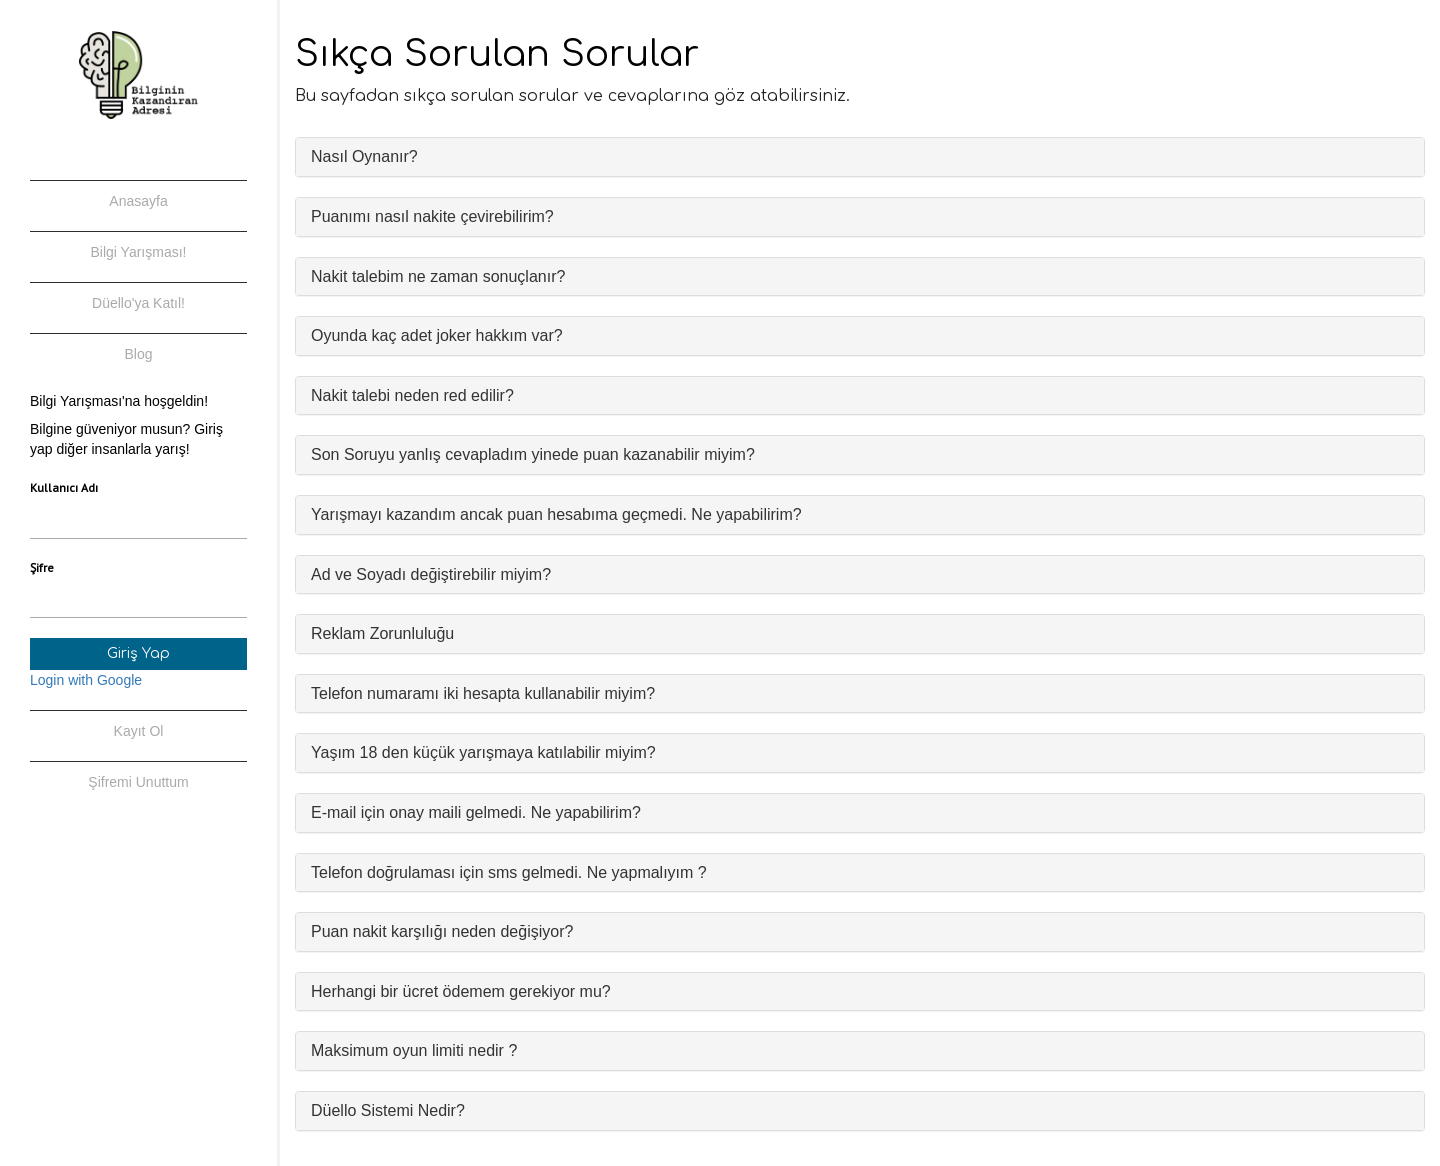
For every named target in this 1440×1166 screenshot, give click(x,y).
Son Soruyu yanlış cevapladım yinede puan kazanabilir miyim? (533, 454)
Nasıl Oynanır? (364, 156)
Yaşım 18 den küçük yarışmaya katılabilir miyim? (483, 752)
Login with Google (86, 680)
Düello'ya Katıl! (138, 303)
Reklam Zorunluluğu (382, 633)
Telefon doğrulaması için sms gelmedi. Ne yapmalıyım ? (509, 872)
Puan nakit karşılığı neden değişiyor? (442, 931)
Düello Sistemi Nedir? (388, 1110)
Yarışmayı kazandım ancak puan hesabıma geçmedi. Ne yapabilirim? (556, 514)
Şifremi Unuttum (138, 782)
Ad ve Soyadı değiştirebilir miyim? (431, 574)
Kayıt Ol (139, 731)
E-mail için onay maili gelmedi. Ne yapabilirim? (476, 812)
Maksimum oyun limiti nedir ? (414, 1050)
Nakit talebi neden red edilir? (412, 395)
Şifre (42, 567)
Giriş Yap (138, 653)
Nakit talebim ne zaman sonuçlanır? (438, 276)
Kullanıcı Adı (64, 487)
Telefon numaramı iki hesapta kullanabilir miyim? (483, 693)
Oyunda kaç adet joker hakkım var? (437, 335)
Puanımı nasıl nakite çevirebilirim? (432, 216)
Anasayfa (138, 201)
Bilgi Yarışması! (139, 252)
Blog (138, 354)
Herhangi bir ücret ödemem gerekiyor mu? (461, 991)
